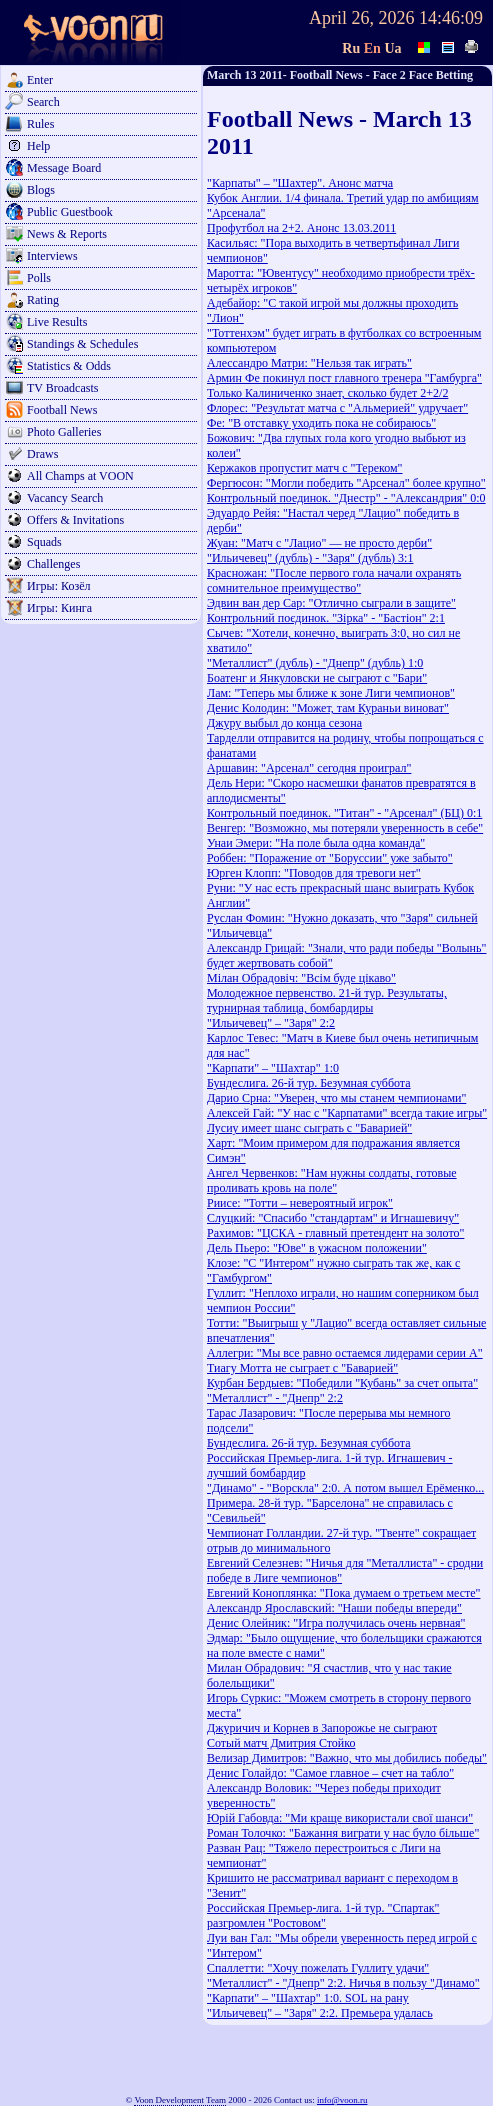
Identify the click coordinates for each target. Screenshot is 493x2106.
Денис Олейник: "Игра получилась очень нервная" (336, 1623)
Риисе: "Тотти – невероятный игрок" (300, 1203)
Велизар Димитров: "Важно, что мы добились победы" (347, 1758)
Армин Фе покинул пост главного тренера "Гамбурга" (344, 378)
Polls (39, 278)
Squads (44, 542)
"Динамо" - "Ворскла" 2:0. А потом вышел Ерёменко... (345, 1488)
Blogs (41, 190)
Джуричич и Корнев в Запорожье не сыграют (322, 1728)
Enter (40, 80)
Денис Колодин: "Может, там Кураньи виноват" (328, 708)
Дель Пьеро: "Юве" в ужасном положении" (317, 1248)
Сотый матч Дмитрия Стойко (281, 1743)
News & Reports (67, 234)
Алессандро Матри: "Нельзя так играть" (309, 363)
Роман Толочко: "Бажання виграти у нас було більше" (343, 1833)
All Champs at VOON (80, 476)
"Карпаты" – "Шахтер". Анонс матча (300, 183)
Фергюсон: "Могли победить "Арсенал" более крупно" (346, 483)
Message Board (64, 168)
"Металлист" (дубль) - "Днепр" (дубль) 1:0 (315, 663)
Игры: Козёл (58, 586)
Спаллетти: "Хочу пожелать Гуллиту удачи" (318, 1968)
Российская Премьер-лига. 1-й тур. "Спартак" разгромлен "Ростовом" (323, 1915)
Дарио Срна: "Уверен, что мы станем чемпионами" (336, 1098)
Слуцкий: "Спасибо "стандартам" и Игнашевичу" (333, 1218)
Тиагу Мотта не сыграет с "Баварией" (302, 1368)
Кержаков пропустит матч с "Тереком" (305, 468)
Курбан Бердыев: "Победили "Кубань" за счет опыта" (342, 1383)
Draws (42, 454)
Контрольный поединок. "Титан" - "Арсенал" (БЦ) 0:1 (344, 813)
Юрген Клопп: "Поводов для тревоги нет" (314, 873)
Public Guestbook (70, 212)
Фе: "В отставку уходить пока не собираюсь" (321, 423)
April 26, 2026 (362, 18)
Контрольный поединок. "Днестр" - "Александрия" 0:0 (346, 498)
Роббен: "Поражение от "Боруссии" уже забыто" (330, 858)
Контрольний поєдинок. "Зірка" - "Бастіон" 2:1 (326, 618)
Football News (62, 410)
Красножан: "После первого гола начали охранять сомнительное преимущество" (334, 580)
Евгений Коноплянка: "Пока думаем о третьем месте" (343, 1593)
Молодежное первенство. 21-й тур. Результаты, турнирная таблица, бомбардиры (327, 1000)
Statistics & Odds (69, 366)
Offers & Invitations (75, 520)
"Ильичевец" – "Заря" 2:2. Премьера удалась (320, 2013)
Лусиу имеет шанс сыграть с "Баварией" (309, 1128)
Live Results (57, 322)
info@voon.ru (342, 2100)
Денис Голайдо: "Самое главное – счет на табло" (330, 1773)
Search (43, 102)
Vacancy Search (65, 498)
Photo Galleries (64, 432)
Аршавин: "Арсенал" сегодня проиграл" (309, 768)
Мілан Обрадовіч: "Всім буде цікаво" (301, 978)
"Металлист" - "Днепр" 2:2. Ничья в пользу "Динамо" (343, 1983)
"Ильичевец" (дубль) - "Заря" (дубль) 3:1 (310, 558)
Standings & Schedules (82, 344)
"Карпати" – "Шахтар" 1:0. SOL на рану (308, 1998)
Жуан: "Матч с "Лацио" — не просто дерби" (319, 543)
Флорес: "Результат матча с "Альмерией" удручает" (337, 408)
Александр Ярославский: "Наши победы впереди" (334, 1608)
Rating (43, 300)
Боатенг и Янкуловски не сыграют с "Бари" (317, 678)
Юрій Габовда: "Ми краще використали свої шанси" (340, 1818)
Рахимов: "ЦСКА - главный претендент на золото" (335, 1233)
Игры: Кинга (59, 608)
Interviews (52, 256)
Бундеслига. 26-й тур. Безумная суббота (309, 1083)
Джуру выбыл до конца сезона (284, 723)
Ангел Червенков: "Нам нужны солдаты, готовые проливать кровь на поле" (332, 1180)
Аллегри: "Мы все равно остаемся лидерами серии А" (345, 1353)
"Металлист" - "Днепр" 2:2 (275, 1398)
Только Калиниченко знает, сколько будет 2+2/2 (327, 393)
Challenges (53, 564)
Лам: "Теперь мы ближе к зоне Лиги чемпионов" (331, 693)
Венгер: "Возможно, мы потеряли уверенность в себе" (345, 828)
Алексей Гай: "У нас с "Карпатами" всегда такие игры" (347, 1113)
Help (38, 146)
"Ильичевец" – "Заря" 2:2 (271, 1023)
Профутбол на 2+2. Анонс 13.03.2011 (301, 228)
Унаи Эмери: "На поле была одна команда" (316, 843)
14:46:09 (451, 18)
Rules (40, 124)
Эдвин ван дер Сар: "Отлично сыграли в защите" (331, 603)
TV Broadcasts (62, 388)
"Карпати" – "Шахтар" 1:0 (273, 1068)
